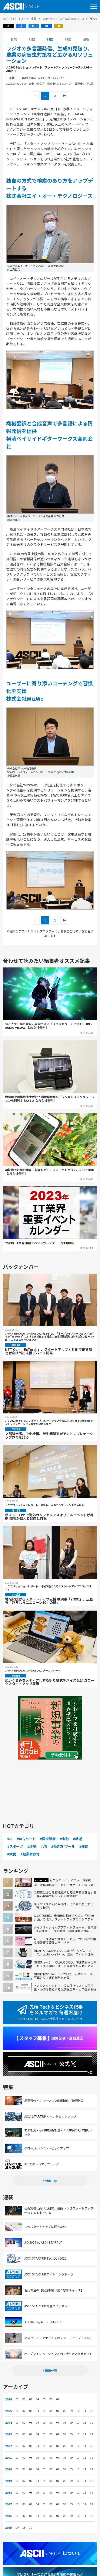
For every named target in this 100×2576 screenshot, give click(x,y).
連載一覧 (51, 2370)
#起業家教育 (30, 1853)
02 (23, 2399)
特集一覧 (51, 2181)
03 (30, 2399)
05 (44, 2399)
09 (71, 2410)
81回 (32, 39)
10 (77, 2410)
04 (37, 2399)
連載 (34, 19)
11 (84, 2410)
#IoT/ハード (26, 1838)
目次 (14, 39)
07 (57, 2399)
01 (17, 2399)
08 (64, 2410)
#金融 (64, 1838)
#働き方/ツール (63, 1846)
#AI (10, 1838)
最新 (86, 39)
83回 (68, 39)
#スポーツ (15, 1846)
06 (50, 2399)
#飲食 (11, 1853)
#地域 (77, 1838)
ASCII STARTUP (14, 19)
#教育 (83, 1846)
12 (91, 2410)
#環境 (31, 1846)
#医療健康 (48, 1838)
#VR (43, 1846)
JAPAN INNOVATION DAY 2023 (63, 19)
